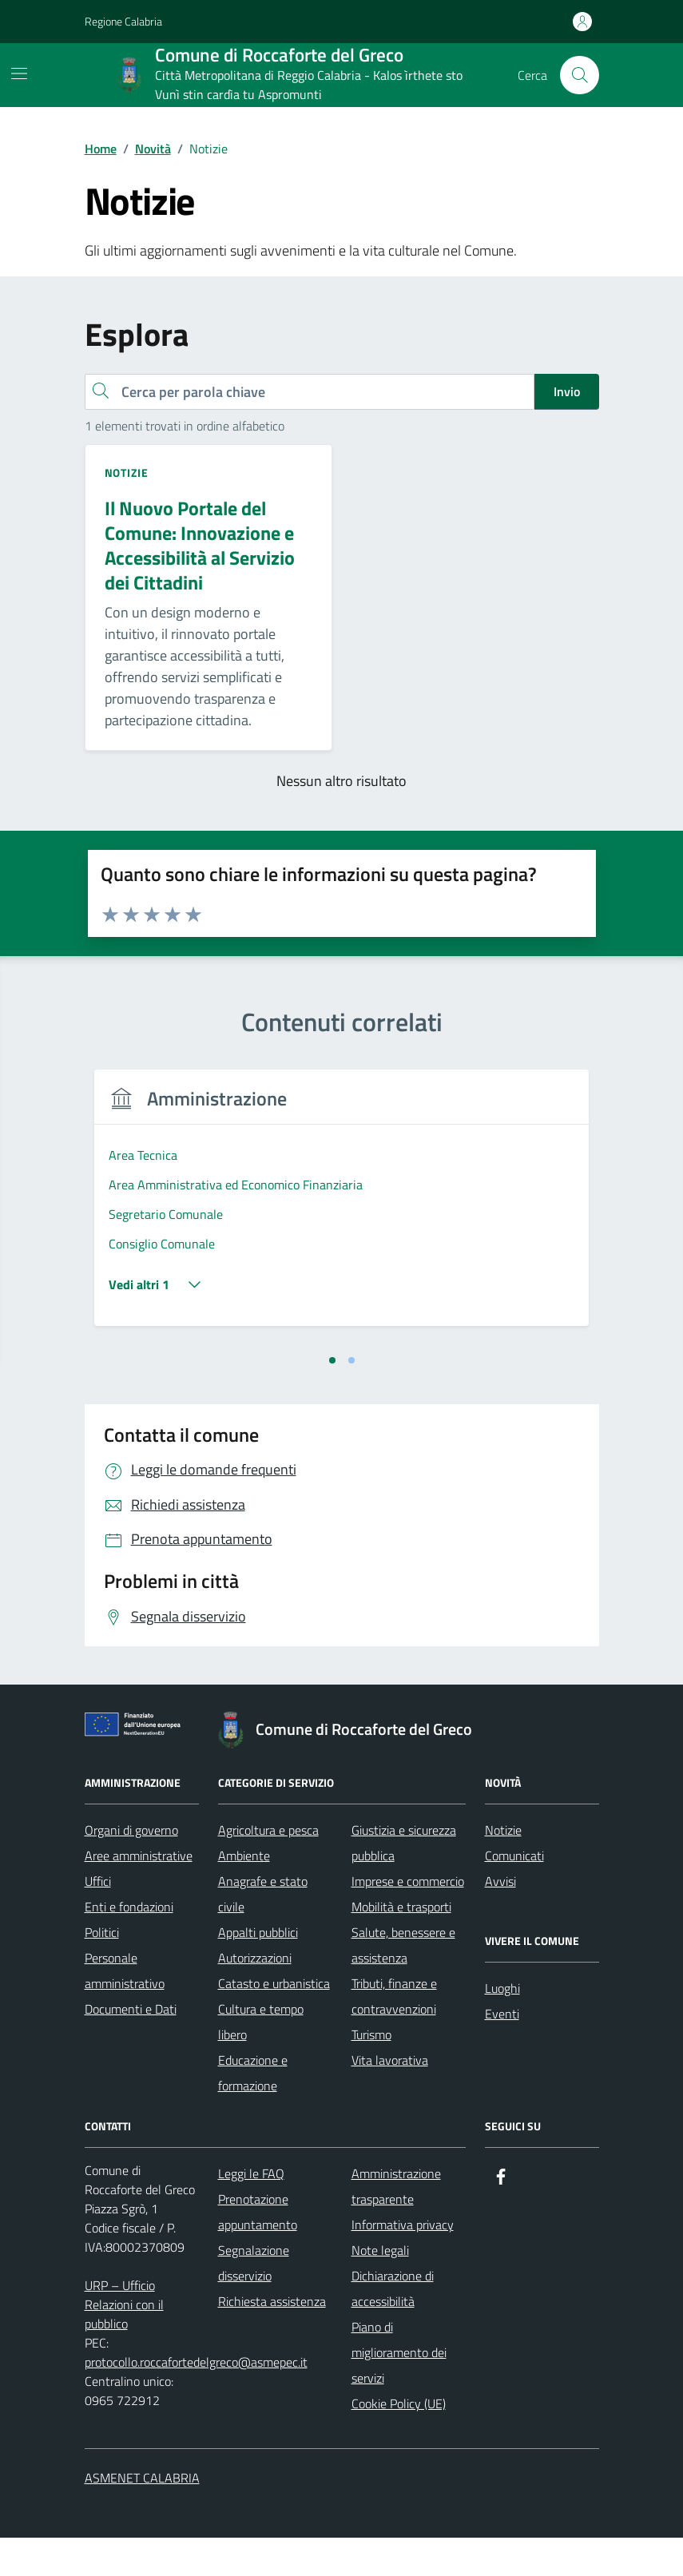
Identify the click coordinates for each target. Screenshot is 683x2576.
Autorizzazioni (255, 1996)
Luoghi (502, 2026)
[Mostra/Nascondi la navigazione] (19, 73)
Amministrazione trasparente (396, 2224)
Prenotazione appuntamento (257, 2250)
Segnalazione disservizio (253, 2301)
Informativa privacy (402, 2262)
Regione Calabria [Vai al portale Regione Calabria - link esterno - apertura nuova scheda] (123, 21)
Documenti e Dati (131, 2047)
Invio (567, 391)
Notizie (503, 1868)
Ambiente (244, 1893)
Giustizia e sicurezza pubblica (403, 1881)
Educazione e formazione (253, 2111)
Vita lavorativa (389, 2098)
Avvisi (500, 1919)
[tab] (332, 1398)
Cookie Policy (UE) (398, 2441)
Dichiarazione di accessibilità (392, 2326)
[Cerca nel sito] (579, 75)
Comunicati (514, 1893)
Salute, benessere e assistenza (403, 1983)
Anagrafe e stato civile (263, 1932)
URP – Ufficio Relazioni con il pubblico (124, 2343)
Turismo (371, 2072)
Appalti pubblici (258, 1970)
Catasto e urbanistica (274, 2021)
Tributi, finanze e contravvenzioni (394, 2034)
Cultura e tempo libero (261, 2060)
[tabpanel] (210, 1226)
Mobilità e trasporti (401, 1945)
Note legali (380, 2288)
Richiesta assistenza (272, 2339)
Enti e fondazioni (129, 1945)
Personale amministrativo (125, 2009)
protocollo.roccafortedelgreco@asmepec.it (196, 2400)
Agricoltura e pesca (268, 1868)
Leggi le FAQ (251, 2211)
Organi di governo (131, 1868)
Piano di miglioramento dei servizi (399, 2391)
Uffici (98, 1919)
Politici (102, 1970)
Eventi (502, 2052)
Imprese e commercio (407, 1919)
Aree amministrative (139, 1893)
